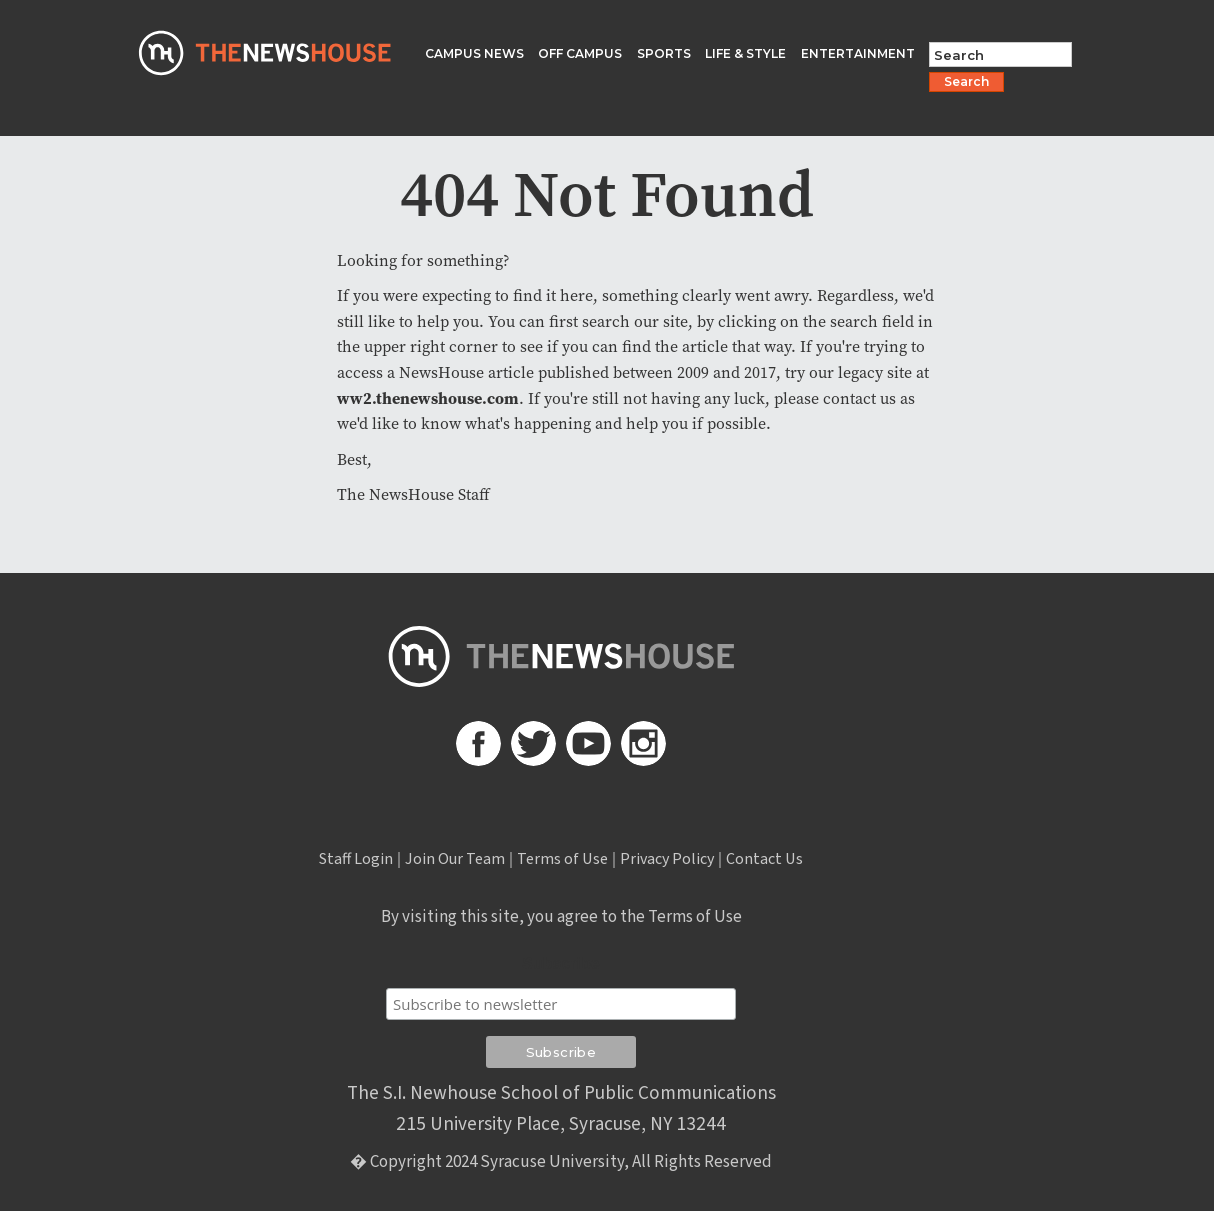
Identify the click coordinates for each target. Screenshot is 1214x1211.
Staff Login (356, 859)
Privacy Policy (667, 859)
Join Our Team (455, 859)
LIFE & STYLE (745, 53)
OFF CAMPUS (580, 53)
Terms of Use (562, 859)
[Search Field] (1000, 54)
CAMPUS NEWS (474, 53)
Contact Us (764, 859)
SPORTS (664, 53)
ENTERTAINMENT (858, 53)
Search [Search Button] (966, 81)
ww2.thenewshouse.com (428, 398)
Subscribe (560, 963)
